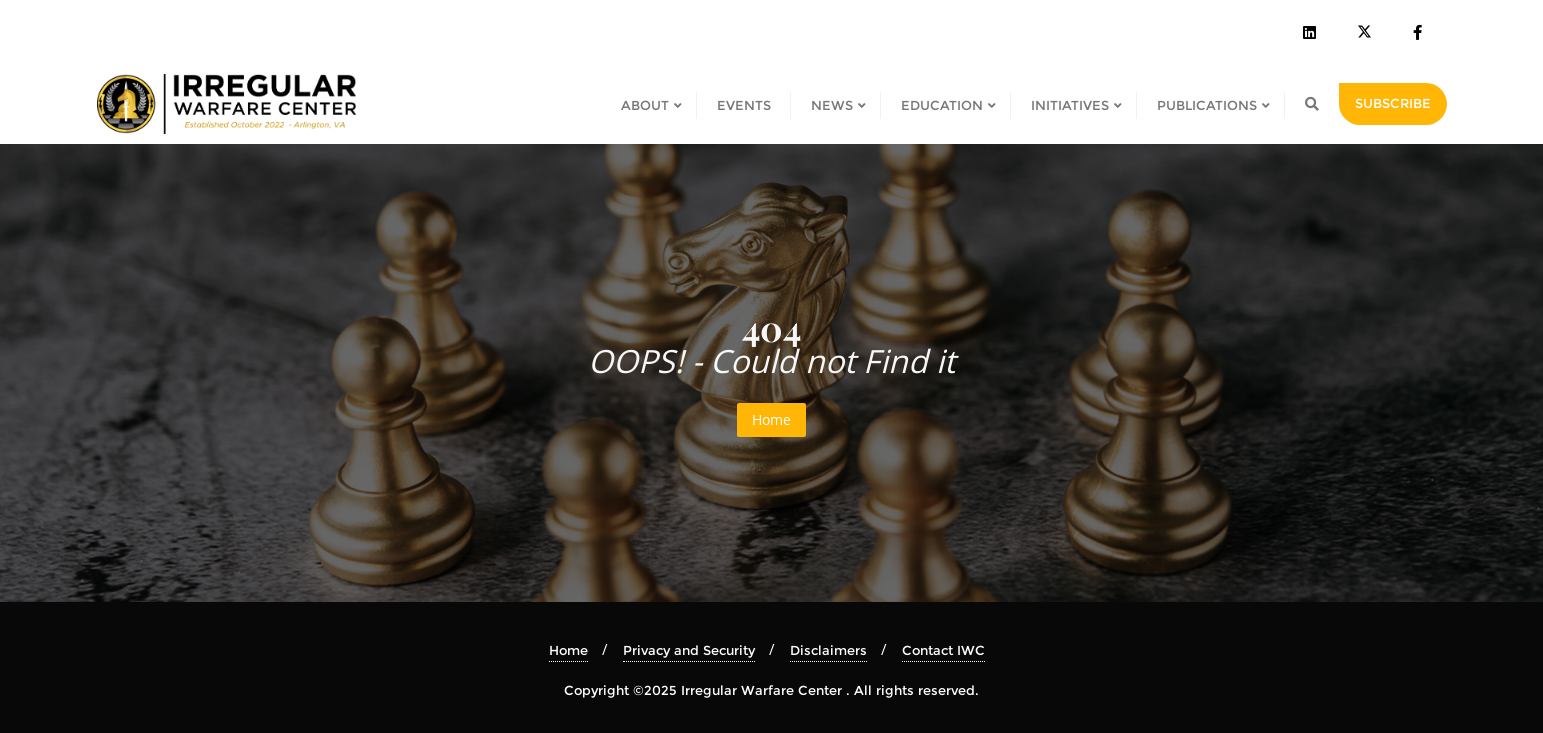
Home (771, 419)
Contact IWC (943, 650)
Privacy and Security (689, 650)
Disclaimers (828, 650)
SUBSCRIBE (1393, 103)
